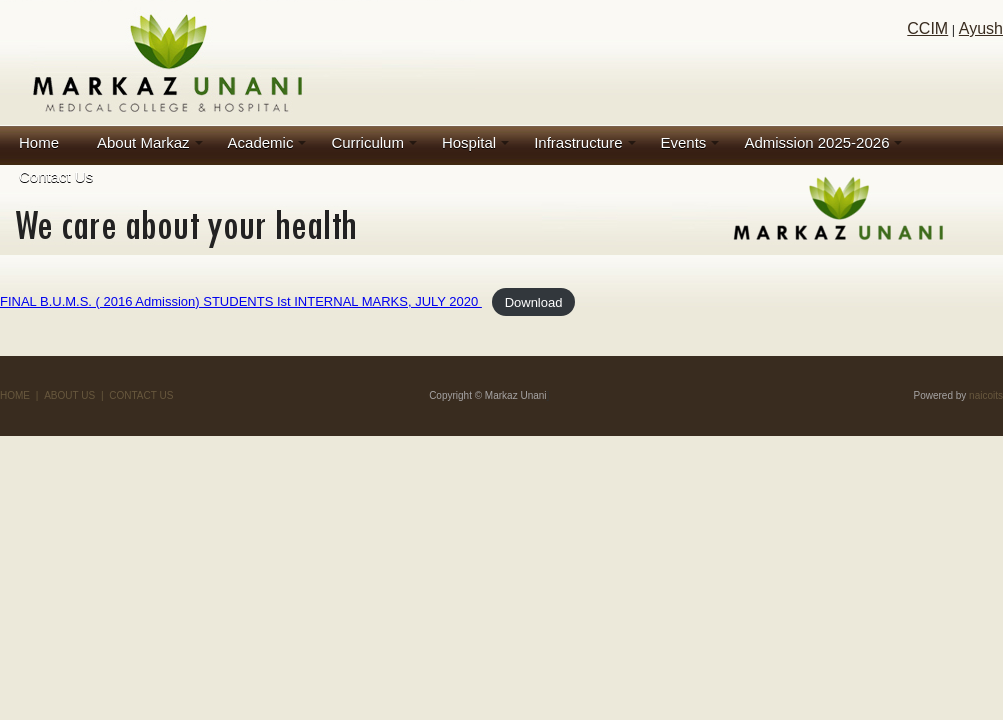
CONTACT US (141, 395)
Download (534, 301)
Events (684, 142)
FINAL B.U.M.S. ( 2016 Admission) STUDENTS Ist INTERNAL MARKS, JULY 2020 (241, 301)
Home (39, 142)
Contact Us (56, 176)
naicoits (986, 395)
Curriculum (367, 142)
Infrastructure (578, 142)
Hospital (469, 142)
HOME (15, 395)
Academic (261, 142)
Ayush (981, 28)
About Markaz (143, 142)
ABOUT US (69, 395)
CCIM (927, 28)
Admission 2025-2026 (816, 142)
